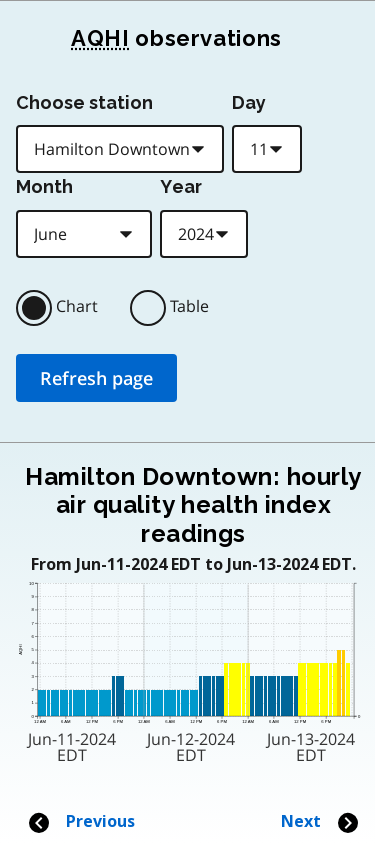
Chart (77, 306)
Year (181, 186)
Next (320, 821)
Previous (81, 821)
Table (189, 306)
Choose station (84, 102)
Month (44, 186)
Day (249, 102)
